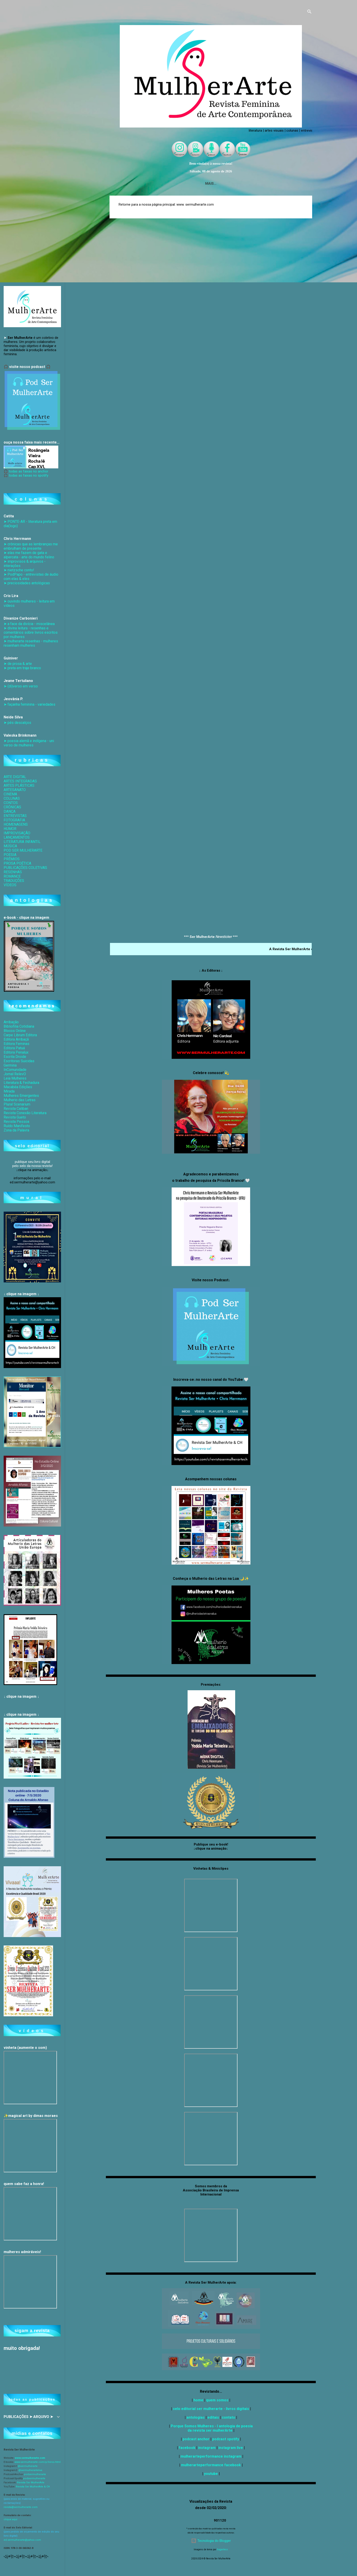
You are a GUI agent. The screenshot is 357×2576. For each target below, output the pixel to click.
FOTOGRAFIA (14, 820)
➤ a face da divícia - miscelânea (29, 624)
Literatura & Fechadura (21, 1082)
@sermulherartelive (30, 2470)
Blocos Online (15, 1031)
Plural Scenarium (17, 1104)
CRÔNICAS (12, 807)
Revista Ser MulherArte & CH (33, 2486)
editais (213, 2417)
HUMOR (10, 829)
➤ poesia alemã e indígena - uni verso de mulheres (29, 743)
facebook (187, 2448)
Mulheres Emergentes (21, 1095)
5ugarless (222, 2549)
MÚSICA (10, 846)
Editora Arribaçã (16, 1039)
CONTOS (11, 803)
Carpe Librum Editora (20, 1035)
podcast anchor (196, 2439)
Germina (10, 1065)
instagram (207, 2448)
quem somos (217, 2400)
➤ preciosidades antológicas (27, 583)
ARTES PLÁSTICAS (19, 785)
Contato (232, 183)
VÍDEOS (10, 885)
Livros (148, 183)
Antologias (173, 183)
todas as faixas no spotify (28, 475)
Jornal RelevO (15, 1074)
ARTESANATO (15, 790)
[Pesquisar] (309, 12)
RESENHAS (13, 872)
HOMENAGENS (16, 824)
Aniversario (286, 183)
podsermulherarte (35, 2474)
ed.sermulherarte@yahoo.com (22, 2539)
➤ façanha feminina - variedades (29, 704)
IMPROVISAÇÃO (17, 833)
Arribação (11, 1022)
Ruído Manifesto (17, 1126)
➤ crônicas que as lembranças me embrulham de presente (31, 546)
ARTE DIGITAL (15, 777)
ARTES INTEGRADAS (20, 781)
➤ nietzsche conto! (19, 570)
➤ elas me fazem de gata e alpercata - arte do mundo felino (29, 555)
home (198, 2400)
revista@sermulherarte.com (21, 2507)
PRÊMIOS (12, 859)
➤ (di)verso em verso (21, 686)
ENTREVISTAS (15, 816)
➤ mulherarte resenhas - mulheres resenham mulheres (31, 643)
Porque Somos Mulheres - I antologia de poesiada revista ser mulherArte (212, 2428)
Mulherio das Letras (20, 1100)
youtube (211, 2473)
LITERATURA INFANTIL (22, 842)
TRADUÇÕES (14, 880)
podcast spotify (225, 2439)
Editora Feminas (16, 1044)
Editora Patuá (14, 1048)
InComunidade (15, 1069)
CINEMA (10, 794)
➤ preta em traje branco (22, 668)
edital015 (258, 183)
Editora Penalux (16, 1052)
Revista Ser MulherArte (30, 2482)
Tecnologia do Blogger (211, 2541)
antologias (195, 2417)
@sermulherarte (28, 2466)
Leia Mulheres (15, 1078)
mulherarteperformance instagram (211, 2456)
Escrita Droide (15, 1056)
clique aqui (10, 2519)
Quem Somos (204, 183)
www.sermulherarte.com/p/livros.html (38, 2462)
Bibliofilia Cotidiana (19, 1026)
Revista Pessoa (16, 1121)
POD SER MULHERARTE (23, 850)
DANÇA (9, 811)
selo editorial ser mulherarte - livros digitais (211, 2409)
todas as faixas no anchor (28, 471)
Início (128, 183)
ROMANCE (12, 876)
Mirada (9, 1091)
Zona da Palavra (16, 1130)
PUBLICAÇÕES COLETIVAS (25, 867)
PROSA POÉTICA (17, 863)
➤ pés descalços (17, 722)
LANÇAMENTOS (17, 837)
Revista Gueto (15, 1117)
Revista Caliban (16, 1108)
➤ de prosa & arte (18, 663)
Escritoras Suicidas (19, 1061)
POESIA (10, 855)
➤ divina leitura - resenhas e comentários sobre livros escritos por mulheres (31, 632)
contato (228, 2417)
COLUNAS (12, 798)
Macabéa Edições (18, 1087)
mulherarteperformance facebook (211, 2465)
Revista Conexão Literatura (25, 1113)
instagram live (230, 2448)
